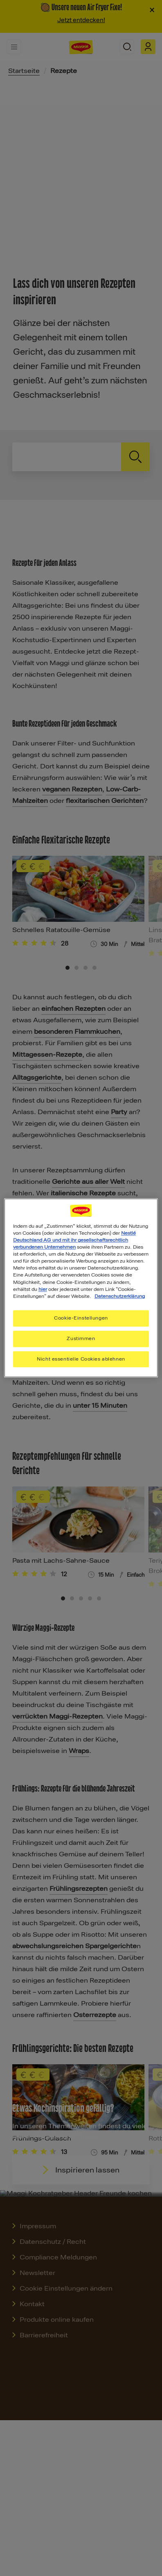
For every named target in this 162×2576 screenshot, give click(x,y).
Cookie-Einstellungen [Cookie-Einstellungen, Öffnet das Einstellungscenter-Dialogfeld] (81, 1318)
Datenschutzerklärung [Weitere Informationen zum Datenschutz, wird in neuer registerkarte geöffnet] (119, 1296)
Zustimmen (81, 1338)
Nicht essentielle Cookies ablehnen (81, 1359)
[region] (81, 1287)
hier (42, 1289)
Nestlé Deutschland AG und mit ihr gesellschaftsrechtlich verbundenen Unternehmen (74, 1240)
